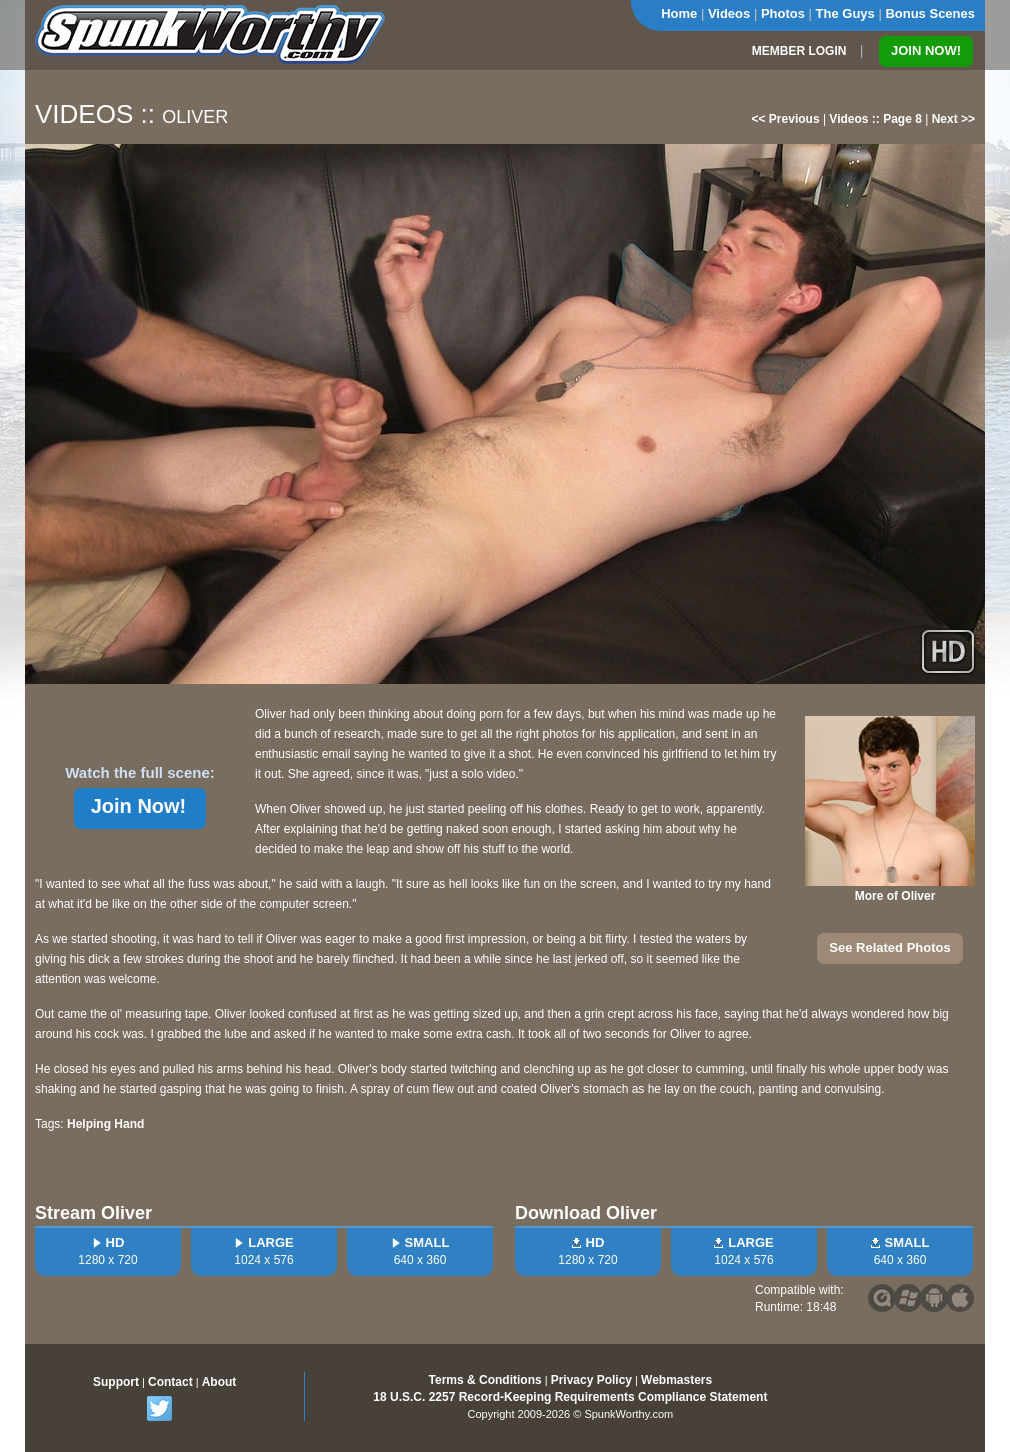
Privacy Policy (591, 1380)
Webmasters (676, 1380)
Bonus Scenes (930, 13)
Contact (170, 1382)
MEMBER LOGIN (799, 51)
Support (116, 1382)
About (219, 1382)
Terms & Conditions (485, 1380)
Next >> (953, 119)
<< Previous (786, 119)
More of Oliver (895, 896)
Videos (729, 13)
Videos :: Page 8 (875, 119)
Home (679, 13)
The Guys (845, 13)
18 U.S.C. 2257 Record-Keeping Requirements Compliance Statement (570, 1397)
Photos (783, 13)
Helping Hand (105, 1124)
